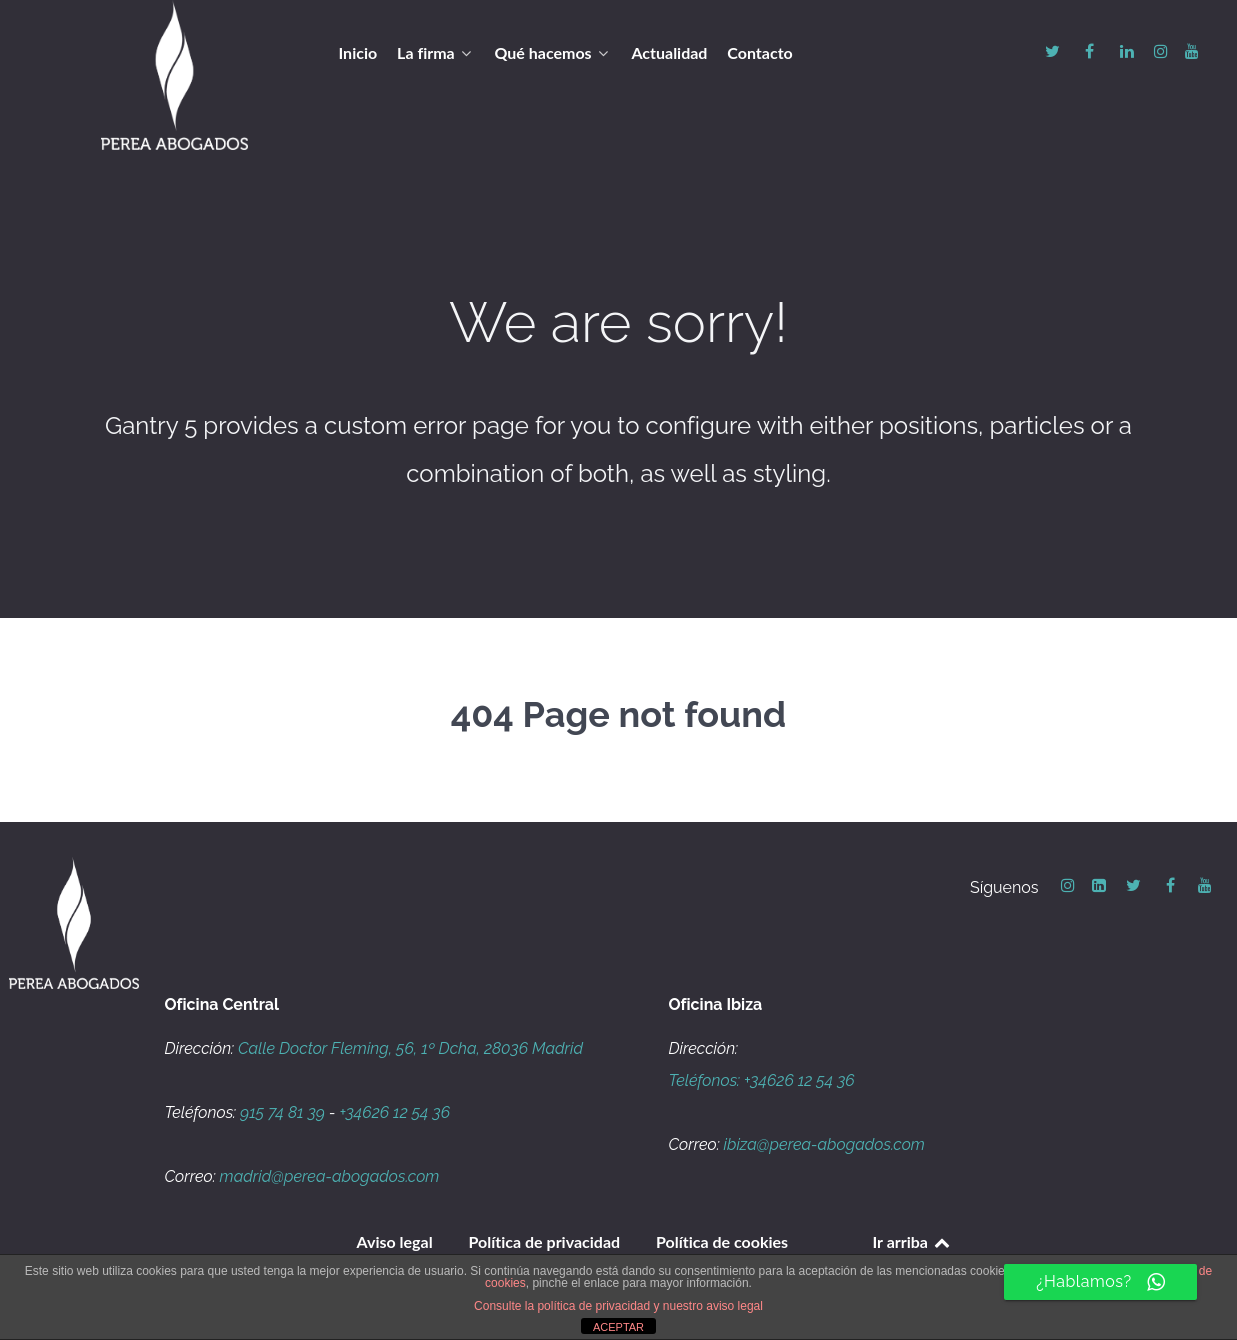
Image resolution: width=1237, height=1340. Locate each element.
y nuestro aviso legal (708, 1306)
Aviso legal (395, 1241)
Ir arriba (913, 1241)
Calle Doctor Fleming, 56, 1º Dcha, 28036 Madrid (410, 1048)
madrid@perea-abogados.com (330, 1176)
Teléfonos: (707, 1080)
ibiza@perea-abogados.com (824, 1144)
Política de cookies (722, 1241)
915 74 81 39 (282, 1112)
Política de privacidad (545, 1241)
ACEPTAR (618, 1327)
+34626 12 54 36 (394, 1112)
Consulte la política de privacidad (562, 1306)
